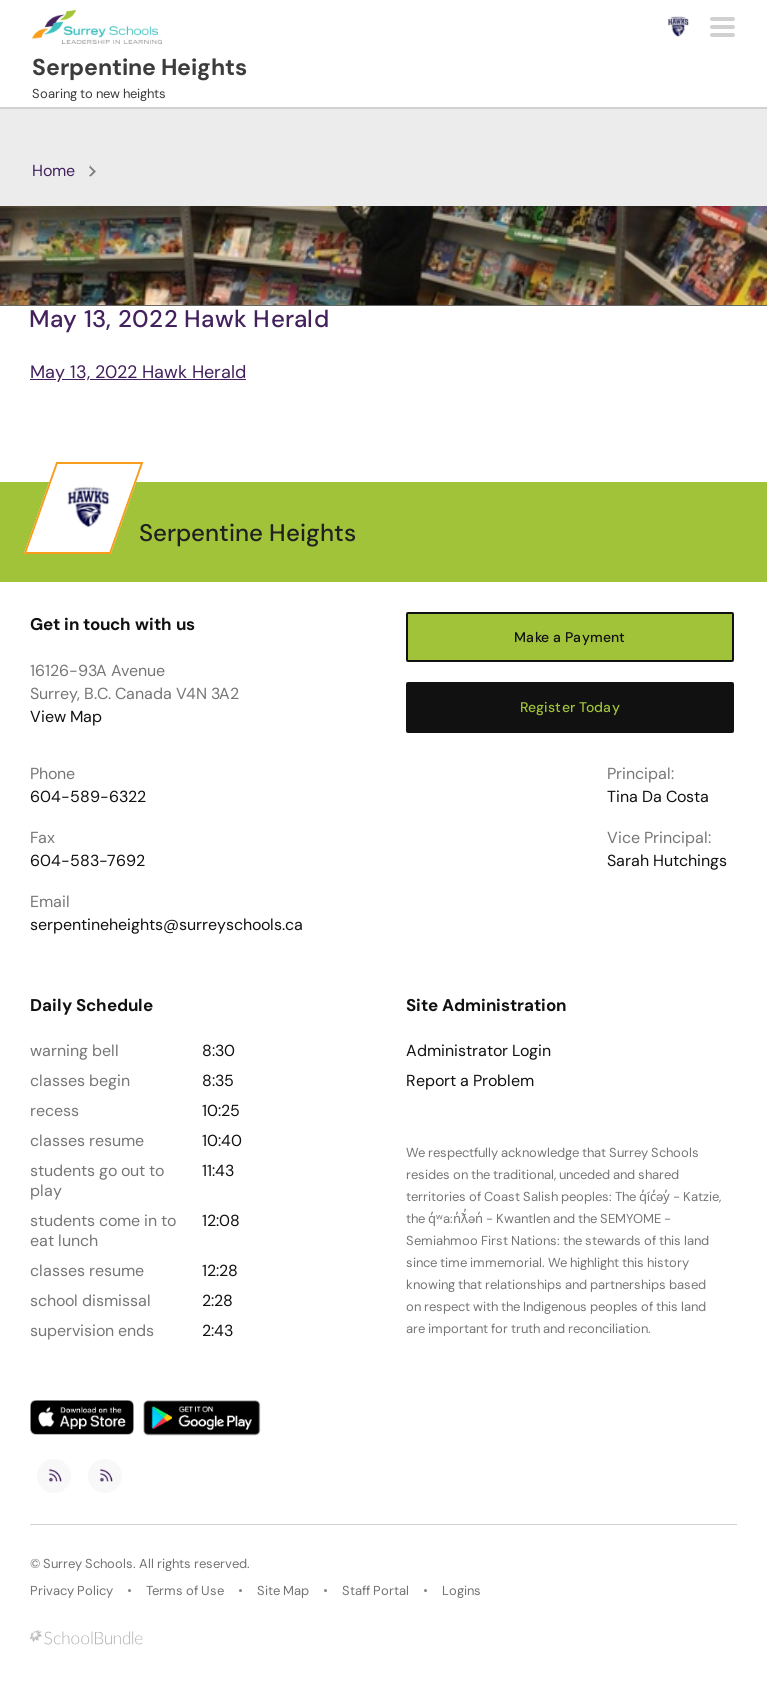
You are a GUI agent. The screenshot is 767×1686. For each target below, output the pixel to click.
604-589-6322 (88, 796)
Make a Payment (569, 637)
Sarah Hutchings (667, 860)
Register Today (570, 707)
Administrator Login (478, 1051)
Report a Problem (470, 1081)
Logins (461, 1590)
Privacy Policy (71, 1590)
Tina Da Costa (658, 796)
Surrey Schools (88, 1563)
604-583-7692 (87, 860)
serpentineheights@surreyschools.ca (166, 924)
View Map (66, 716)
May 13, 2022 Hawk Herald (138, 372)
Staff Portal (375, 1590)
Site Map (283, 1590)
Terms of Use (185, 1590)
